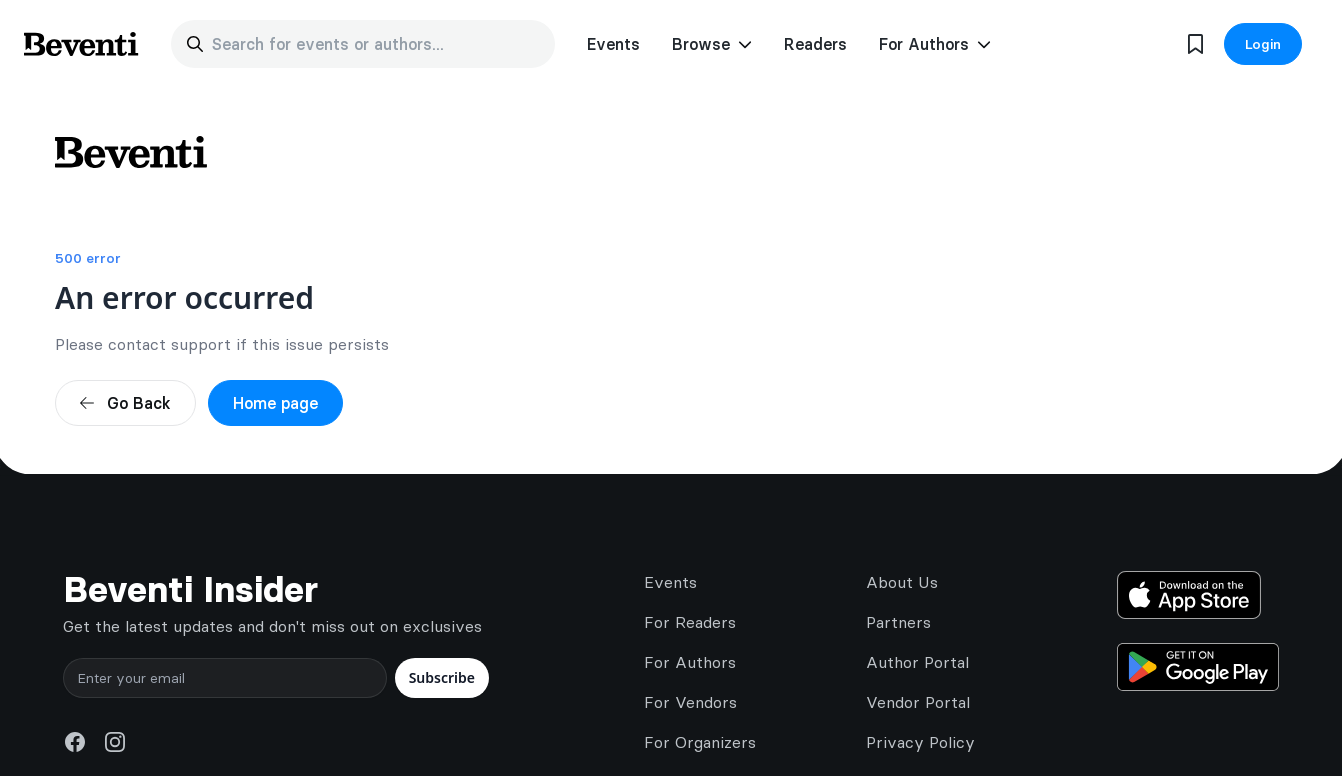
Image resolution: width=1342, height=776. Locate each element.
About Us (902, 582)
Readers (815, 44)
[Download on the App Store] (1198, 595)
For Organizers (700, 742)
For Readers (690, 622)
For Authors (690, 662)
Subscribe (442, 677)
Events (613, 44)
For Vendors (690, 702)
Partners (898, 622)
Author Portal (917, 662)
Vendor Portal (918, 702)
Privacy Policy (920, 742)
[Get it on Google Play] (1198, 667)
